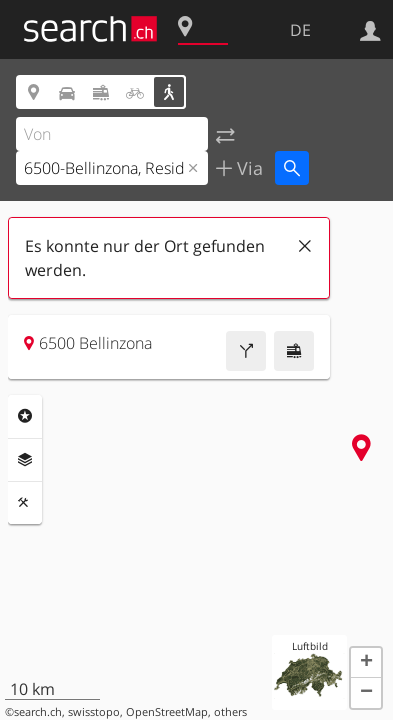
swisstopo (94, 712)
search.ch (38, 712)
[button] (366, 663)
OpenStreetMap (167, 712)
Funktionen (25, 503)
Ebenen (25, 460)
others (230, 712)
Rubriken (25, 416)
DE (300, 30)
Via (247, 168)
